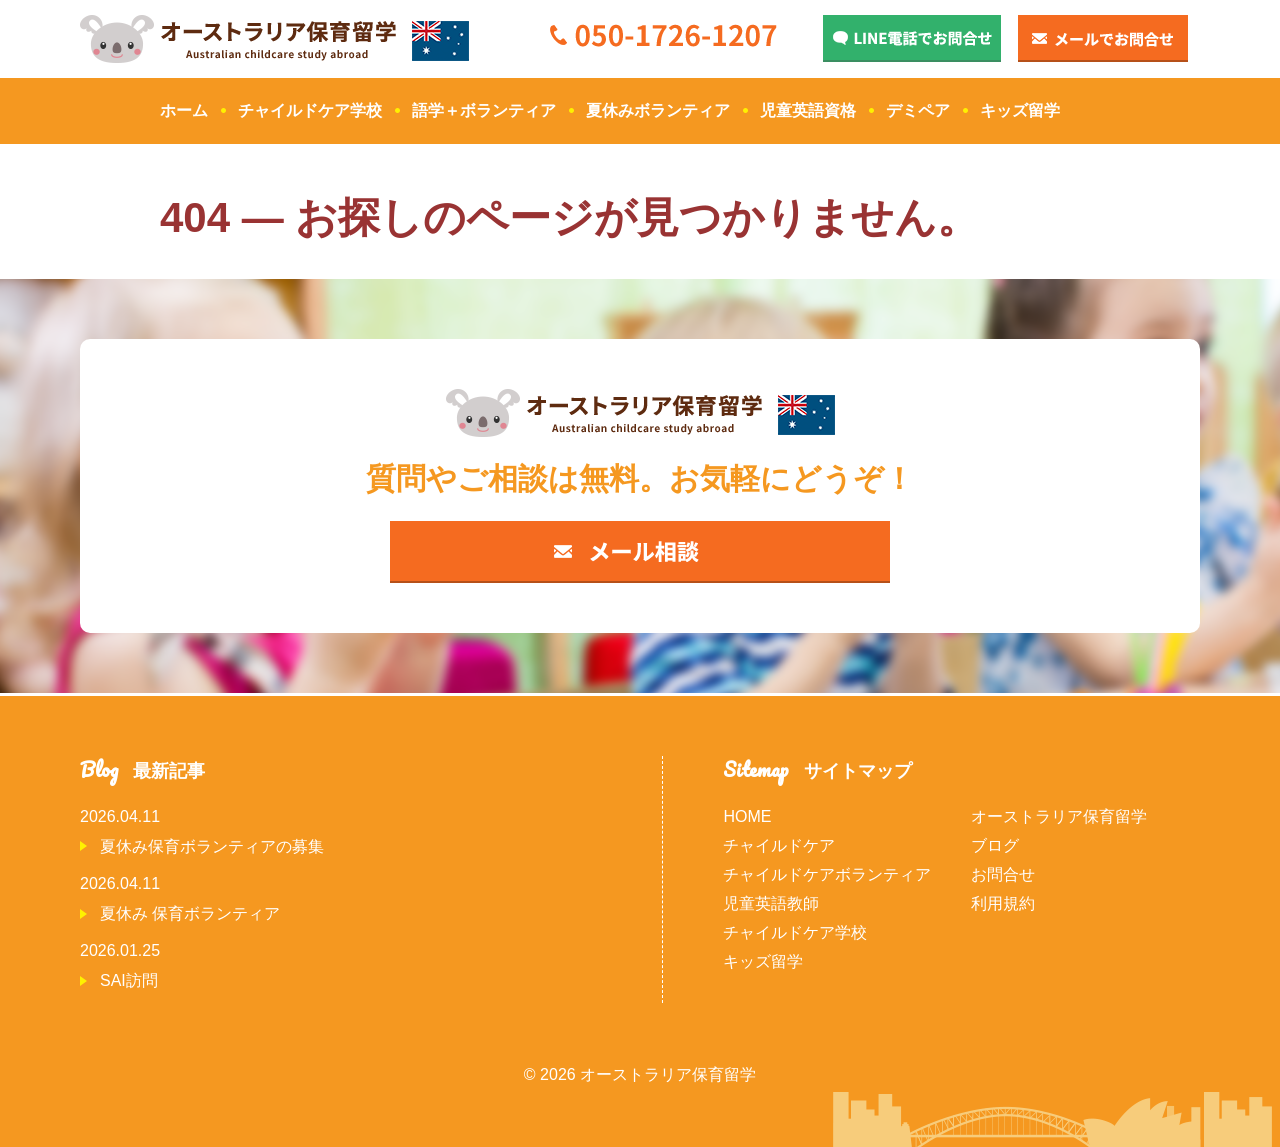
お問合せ (1003, 874)
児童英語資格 (808, 110)
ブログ (995, 845)
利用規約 (1003, 903)
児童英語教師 (771, 903)
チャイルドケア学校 (310, 110)
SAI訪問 (129, 980)
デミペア (918, 110)
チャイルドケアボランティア (827, 874)
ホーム (184, 110)
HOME (747, 816)
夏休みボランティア (658, 110)
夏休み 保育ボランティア (190, 913)
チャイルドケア (779, 845)
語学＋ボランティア (484, 110)
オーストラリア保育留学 (1059, 816)
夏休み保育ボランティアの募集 (212, 846)
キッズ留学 (1020, 110)
